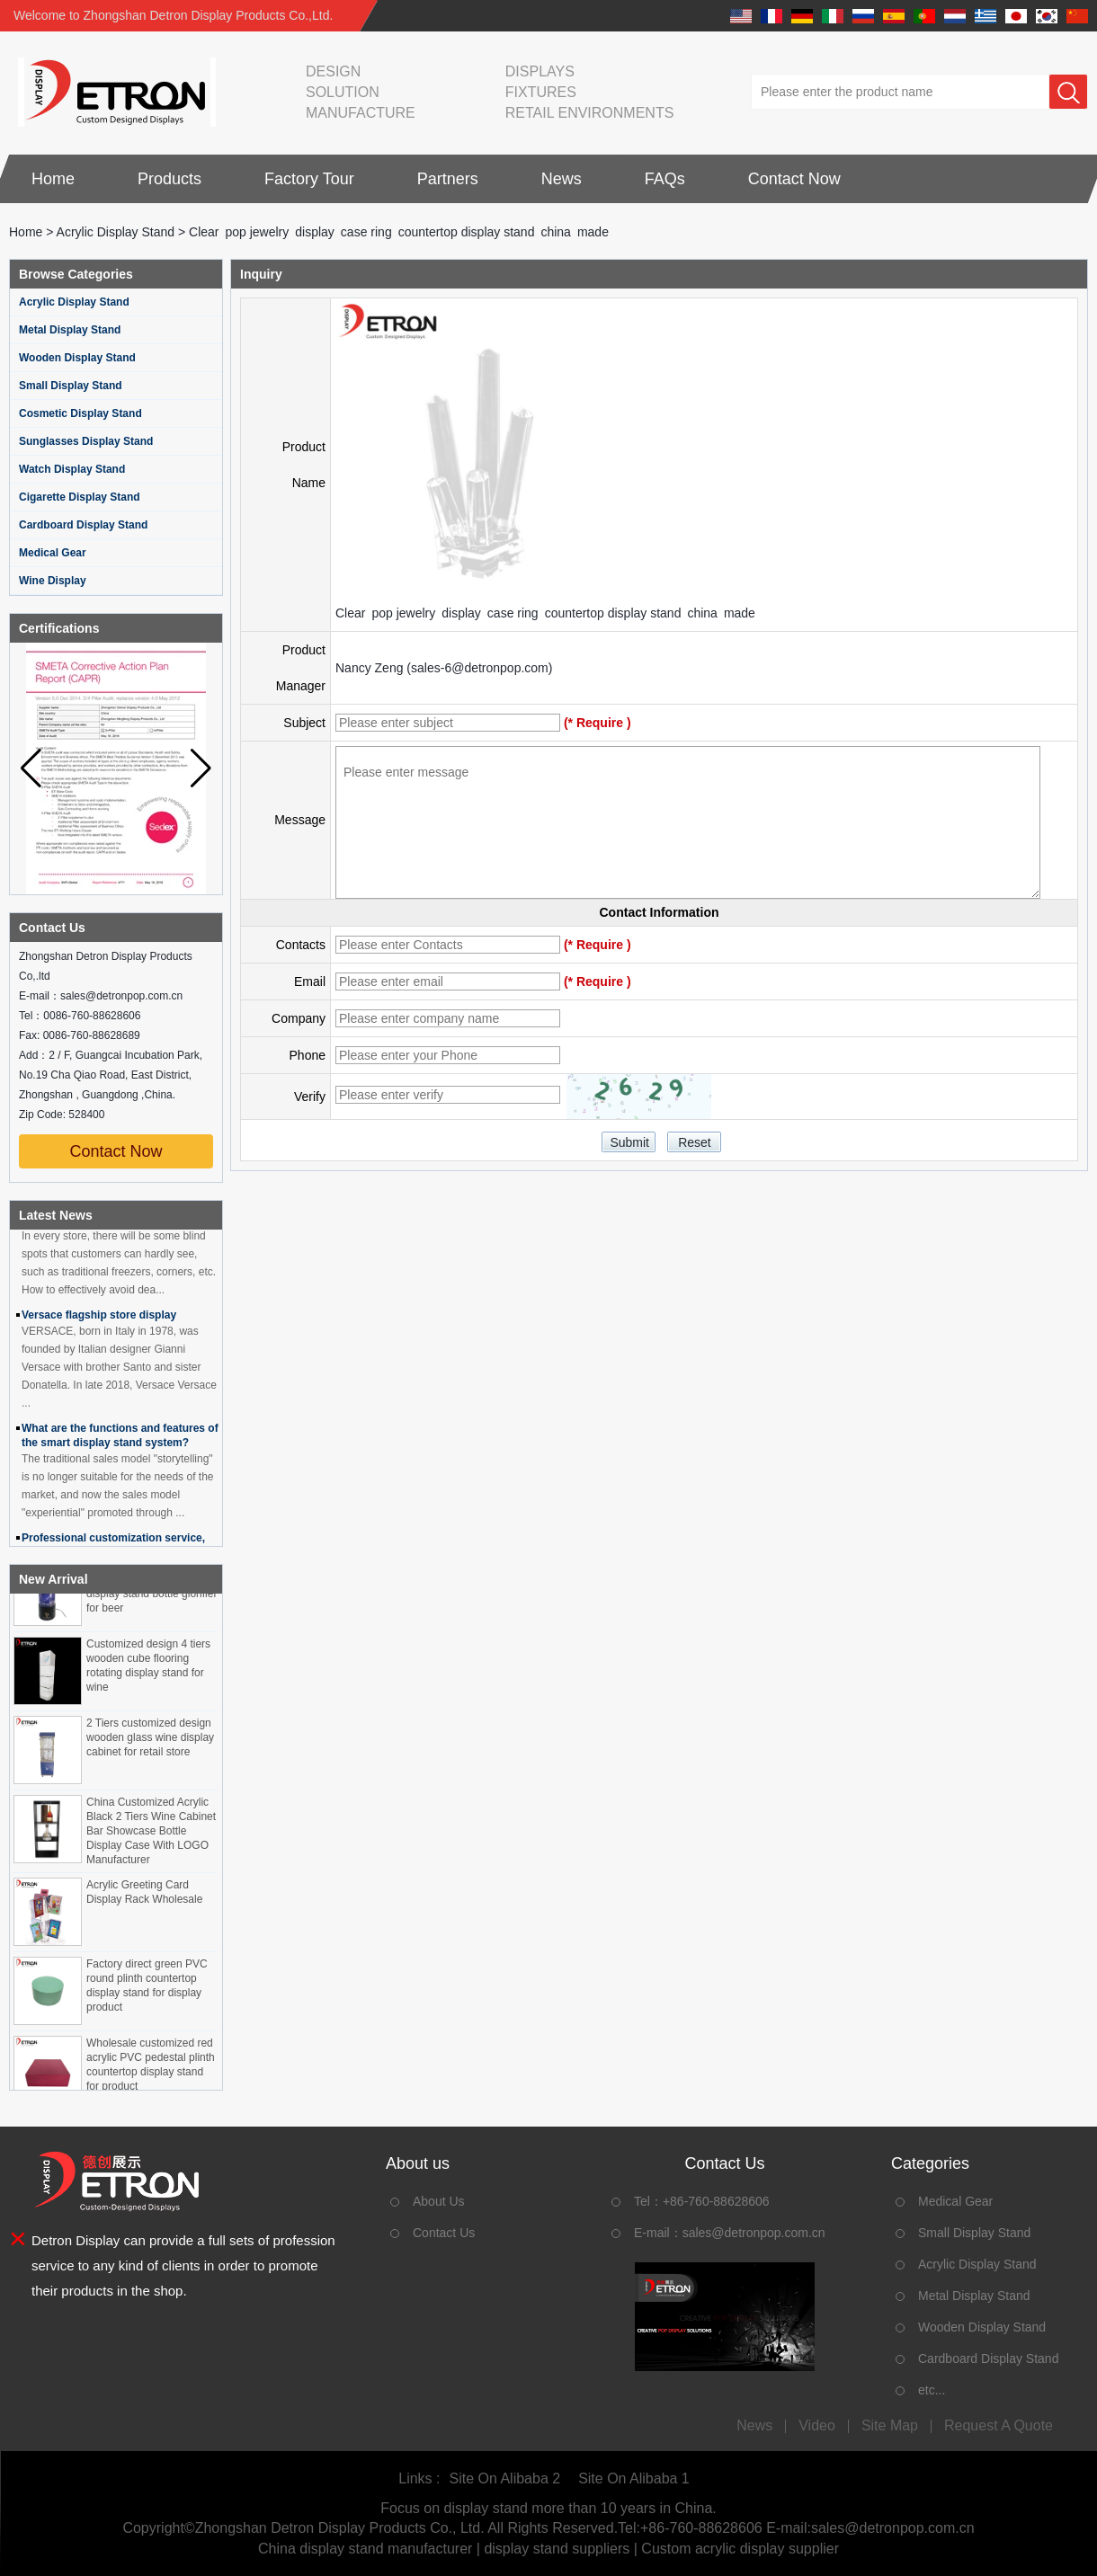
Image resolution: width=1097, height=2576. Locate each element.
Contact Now (794, 179)
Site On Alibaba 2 (504, 2478)
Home (53, 179)
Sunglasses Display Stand (86, 441)
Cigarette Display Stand (79, 497)
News (561, 179)
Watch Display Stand (72, 469)
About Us (439, 2201)
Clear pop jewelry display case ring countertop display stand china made (545, 613)
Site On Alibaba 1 (634, 2478)
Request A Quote (998, 2426)
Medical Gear (52, 552)
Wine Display (52, 580)
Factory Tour (309, 179)
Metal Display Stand (69, 330)
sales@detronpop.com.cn (753, 2232)
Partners (447, 179)
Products (169, 179)
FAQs (665, 179)
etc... (931, 2390)
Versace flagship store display (99, 1320)
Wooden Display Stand (77, 357)
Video (816, 2426)
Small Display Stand (70, 385)
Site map (889, 2426)
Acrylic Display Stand (116, 232)
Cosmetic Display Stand (80, 413)
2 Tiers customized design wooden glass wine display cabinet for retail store (150, 1742)
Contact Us (444, 2232)
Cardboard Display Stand (83, 525)
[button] (201, 768)
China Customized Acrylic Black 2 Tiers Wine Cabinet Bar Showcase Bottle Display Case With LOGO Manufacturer (151, 1836)
